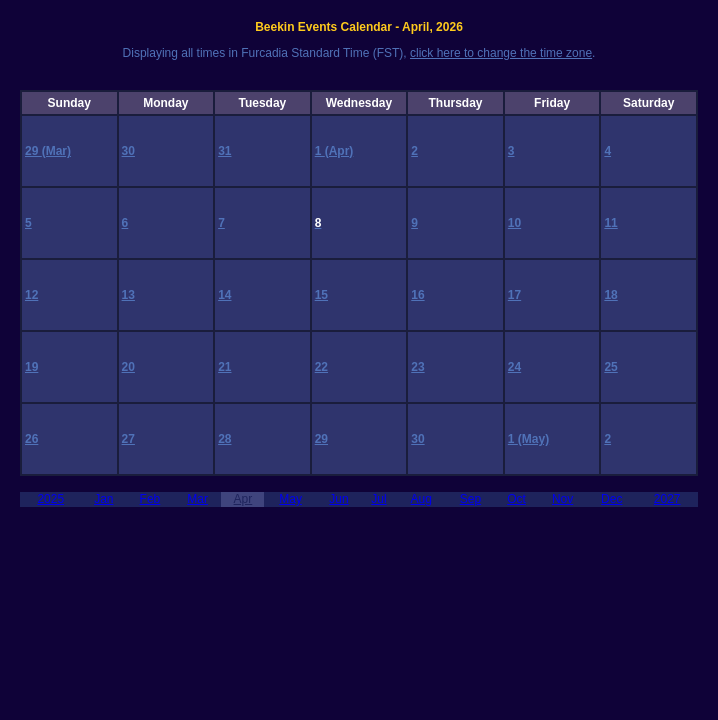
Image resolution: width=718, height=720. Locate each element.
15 (321, 295)
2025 (50, 499)
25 (610, 367)
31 (224, 151)
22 (321, 367)
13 (128, 295)
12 (31, 295)
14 (224, 295)
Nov (562, 499)
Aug (421, 499)
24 (514, 367)
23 (417, 367)
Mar (197, 499)
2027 (667, 499)
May (290, 499)
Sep (470, 499)
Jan (103, 499)
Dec (611, 499)
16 (417, 295)
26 (31, 439)
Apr (243, 499)
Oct (516, 499)
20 (128, 367)
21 (224, 367)
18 (610, 295)
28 (224, 439)
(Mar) (56, 151)
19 (31, 367)
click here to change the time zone (501, 53)
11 (610, 223)
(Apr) (339, 151)
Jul (378, 499)
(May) (533, 439)
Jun (338, 499)
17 (514, 295)
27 (128, 439)
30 (128, 151)
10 (514, 223)
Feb (150, 499)
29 (33, 151)
